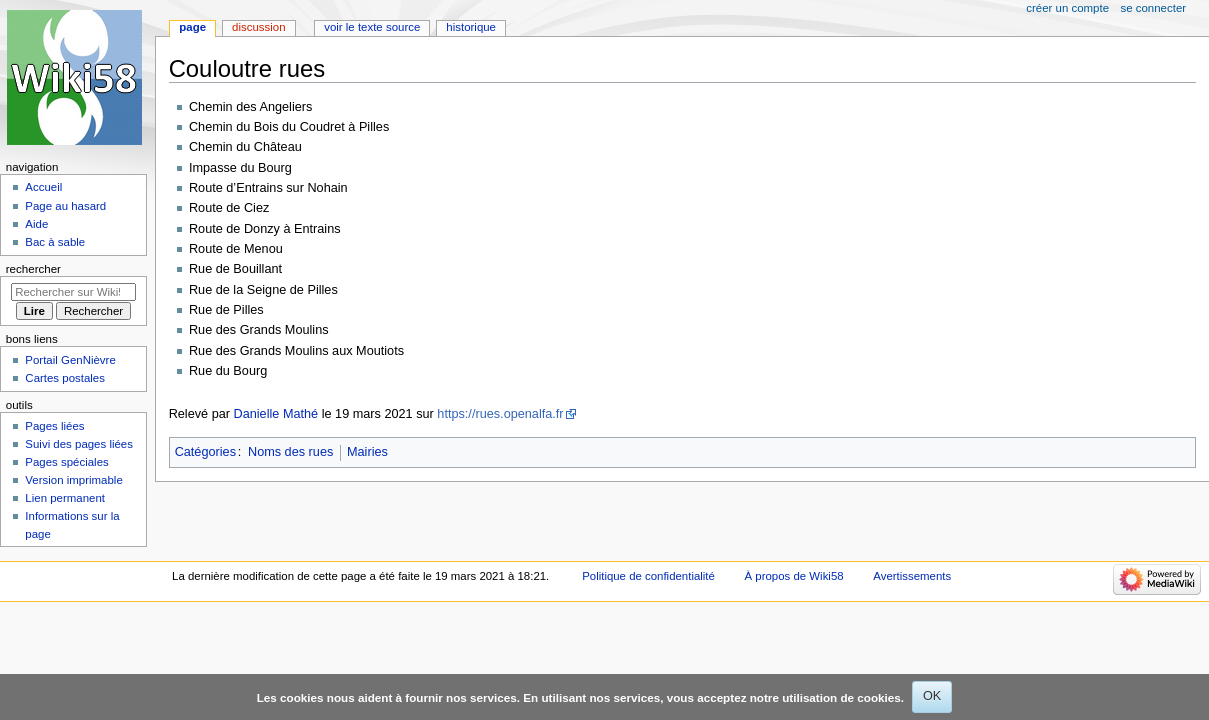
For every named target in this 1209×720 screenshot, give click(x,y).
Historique (471, 27)
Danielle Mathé (276, 414)
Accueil (43, 187)
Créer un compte (1067, 8)
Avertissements (912, 576)
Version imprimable (73, 480)
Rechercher (33, 269)
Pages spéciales (66, 462)
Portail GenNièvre (70, 360)
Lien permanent (65, 498)
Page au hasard (65, 206)
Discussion (258, 27)
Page (192, 27)
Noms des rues (290, 452)
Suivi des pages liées (79, 444)
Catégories (205, 452)
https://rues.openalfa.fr (500, 414)
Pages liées (54, 426)
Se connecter (1154, 8)
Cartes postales (65, 378)
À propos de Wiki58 (794, 576)
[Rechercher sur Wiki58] (73, 292)
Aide (36, 224)
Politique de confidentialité (648, 576)
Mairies (367, 452)
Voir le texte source (372, 27)
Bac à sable (55, 242)
